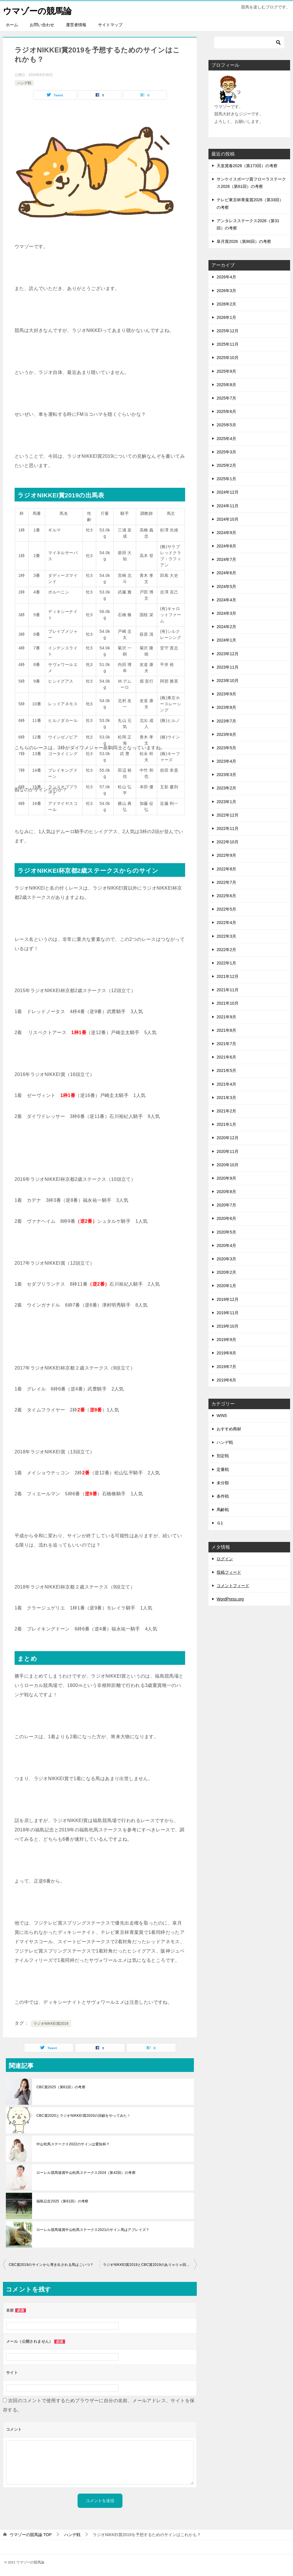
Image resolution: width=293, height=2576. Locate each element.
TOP (31, 2534)
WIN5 (222, 1415)
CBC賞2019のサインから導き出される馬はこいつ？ (51, 2265)
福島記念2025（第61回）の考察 (62, 2201)
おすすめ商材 (229, 1429)
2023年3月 (226, 774)
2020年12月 (227, 1137)
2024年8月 (226, 546)
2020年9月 (226, 1178)
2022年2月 (226, 949)
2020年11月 (227, 1151)
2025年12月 (227, 330)
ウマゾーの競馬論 (38, 10)
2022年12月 (227, 815)
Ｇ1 (220, 1523)
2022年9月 (226, 855)
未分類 (223, 1482)
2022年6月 (226, 895)
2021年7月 (226, 1043)
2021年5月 (226, 1070)
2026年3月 (226, 290)
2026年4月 (226, 277)
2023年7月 (226, 720)
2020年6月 (226, 1218)
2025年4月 (226, 438)
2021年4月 (226, 1084)
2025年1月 (226, 478)
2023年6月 (226, 734)
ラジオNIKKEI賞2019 (51, 2024)
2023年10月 (227, 680)
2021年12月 (227, 976)
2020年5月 (226, 1231)
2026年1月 (226, 317)
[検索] (249, 42)
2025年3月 (226, 452)
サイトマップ (110, 24)
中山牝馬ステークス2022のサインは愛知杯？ (73, 2144)
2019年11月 (227, 1312)
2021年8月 (226, 1030)
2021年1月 (226, 1124)
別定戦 (223, 1455)
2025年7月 (226, 398)
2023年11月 (227, 667)
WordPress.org (230, 1599)
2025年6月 (226, 411)
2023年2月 (226, 788)
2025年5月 (226, 425)
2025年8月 (226, 384)
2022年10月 (227, 842)
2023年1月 (226, 801)
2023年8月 (226, 707)
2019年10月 (227, 1326)
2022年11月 (227, 828)
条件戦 (223, 1496)
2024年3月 (226, 613)
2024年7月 (226, 559)
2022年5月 (226, 909)
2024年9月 (226, 532)
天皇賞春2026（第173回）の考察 (247, 165)
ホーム (12, 24)
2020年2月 (226, 1272)
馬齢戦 (223, 1509)
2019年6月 (226, 1379)
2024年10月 (227, 519)
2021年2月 (226, 1111)
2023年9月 (226, 694)
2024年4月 (226, 600)
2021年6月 (226, 1057)
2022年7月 (226, 882)
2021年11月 (227, 989)
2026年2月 (226, 303)
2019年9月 (226, 1339)
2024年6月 (226, 572)
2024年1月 (226, 640)
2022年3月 (226, 936)
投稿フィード (229, 1572)
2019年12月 (227, 1299)
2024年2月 (226, 626)
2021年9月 (226, 1016)
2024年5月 (226, 586)
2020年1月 (226, 1285)
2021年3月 (226, 1097)
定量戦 (223, 1469)
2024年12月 (227, 492)
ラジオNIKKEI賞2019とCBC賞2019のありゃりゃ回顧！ (148, 2265)
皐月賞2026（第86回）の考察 (244, 241)
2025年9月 (226, 371)
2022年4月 (226, 922)
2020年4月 (226, 1245)
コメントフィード (233, 1585)
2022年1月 (226, 963)
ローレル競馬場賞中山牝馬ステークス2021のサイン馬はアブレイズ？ (93, 2230)
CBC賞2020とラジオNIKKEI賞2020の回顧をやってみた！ (83, 2116)
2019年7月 (226, 1366)
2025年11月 (227, 344)
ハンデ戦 (24, 83)
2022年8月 (226, 868)
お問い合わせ (42, 24)
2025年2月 (226, 465)
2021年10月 (227, 1003)
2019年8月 (226, 1353)
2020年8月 (226, 1191)
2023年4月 (226, 761)
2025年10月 (227, 357)
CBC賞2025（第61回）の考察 (60, 2087)
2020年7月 (226, 1205)
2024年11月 (227, 505)
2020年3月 (226, 1259)
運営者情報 (76, 24)
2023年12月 (227, 653)
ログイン (225, 1558)
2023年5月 (226, 747)
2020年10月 (227, 1164)
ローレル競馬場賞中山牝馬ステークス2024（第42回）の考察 (86, 2173)
